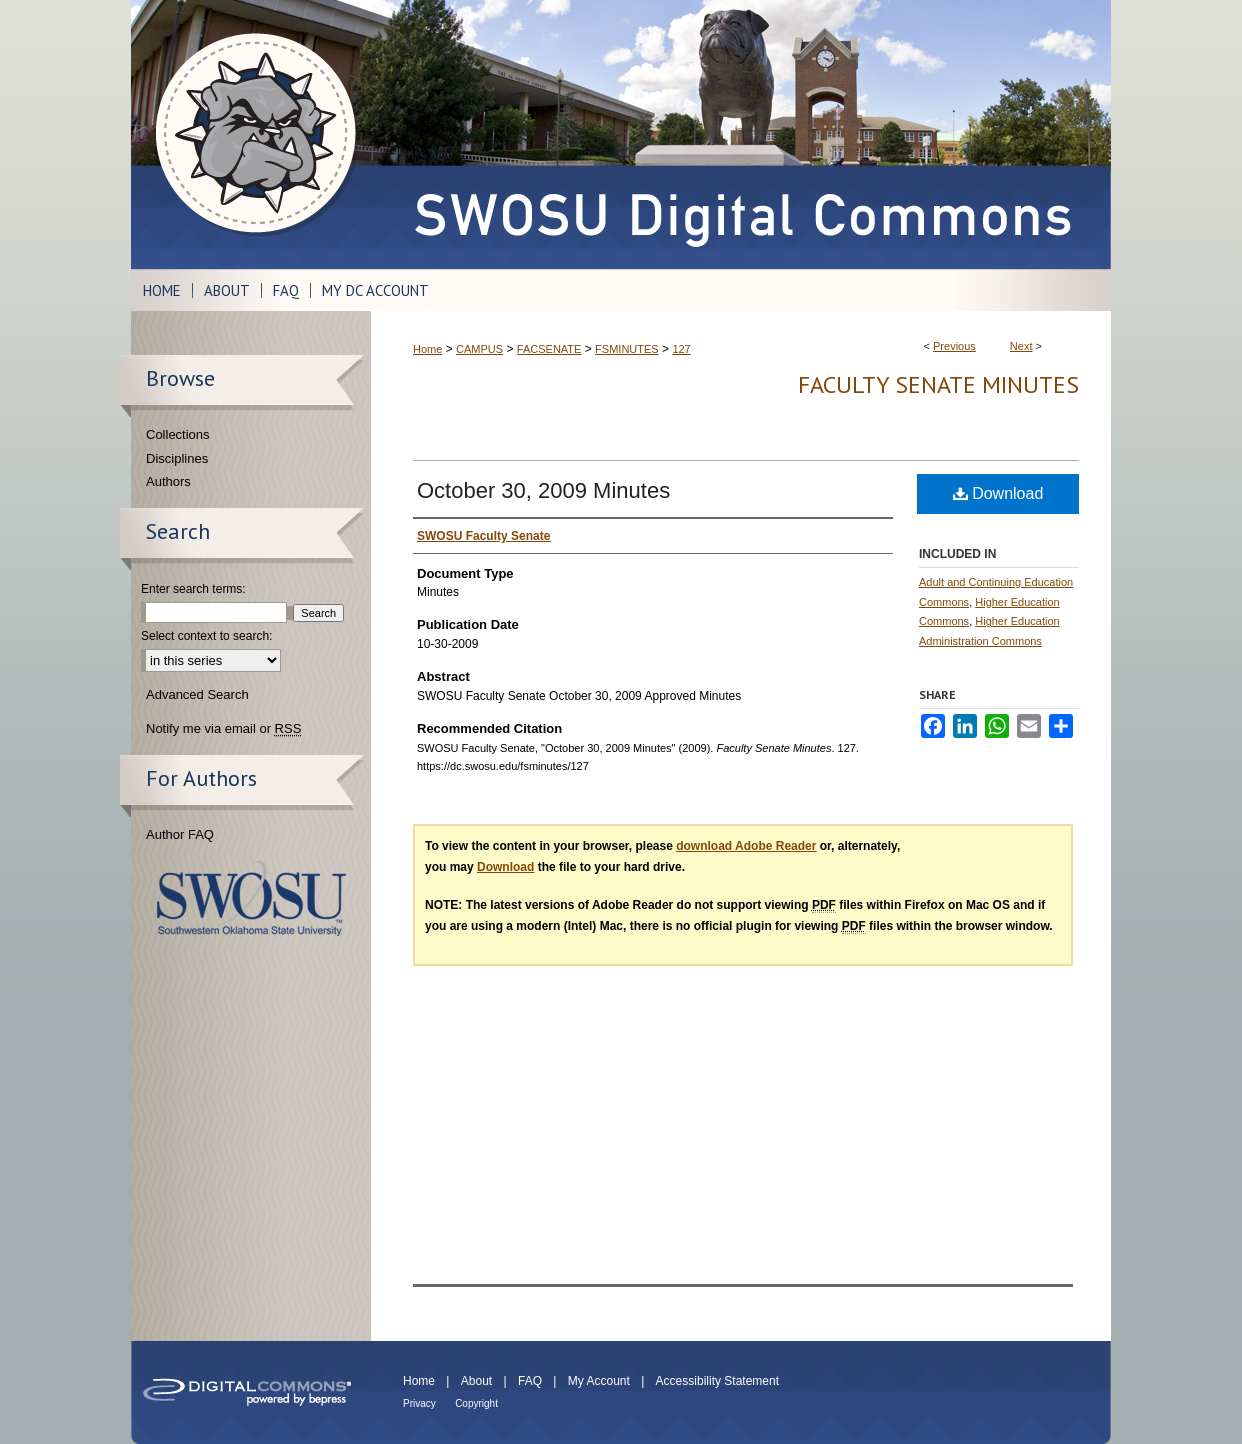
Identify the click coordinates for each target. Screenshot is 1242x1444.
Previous (954, 346)
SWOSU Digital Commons (741, 134)
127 (681, 349)
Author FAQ (180, 834)
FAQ (530, 1381)
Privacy (419, 1403)
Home (427, 349)
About (476, 1381)
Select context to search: (206, 636)
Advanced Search (197, 694)
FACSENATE (549, 349)
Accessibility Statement (717, 1381)
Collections (178, 434)
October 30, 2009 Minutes (543, 490)
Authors (168, 481)
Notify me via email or (223, 729)
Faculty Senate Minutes (938, 384)
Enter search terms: (193, 589)
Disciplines (177, 458)
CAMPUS (479, 349)
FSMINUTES (627, 349)
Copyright (476, 1403)
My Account (599, 1381)
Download (998, 493)
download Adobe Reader (746, 846)
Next (1021, 346)
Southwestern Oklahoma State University (251, 898)
